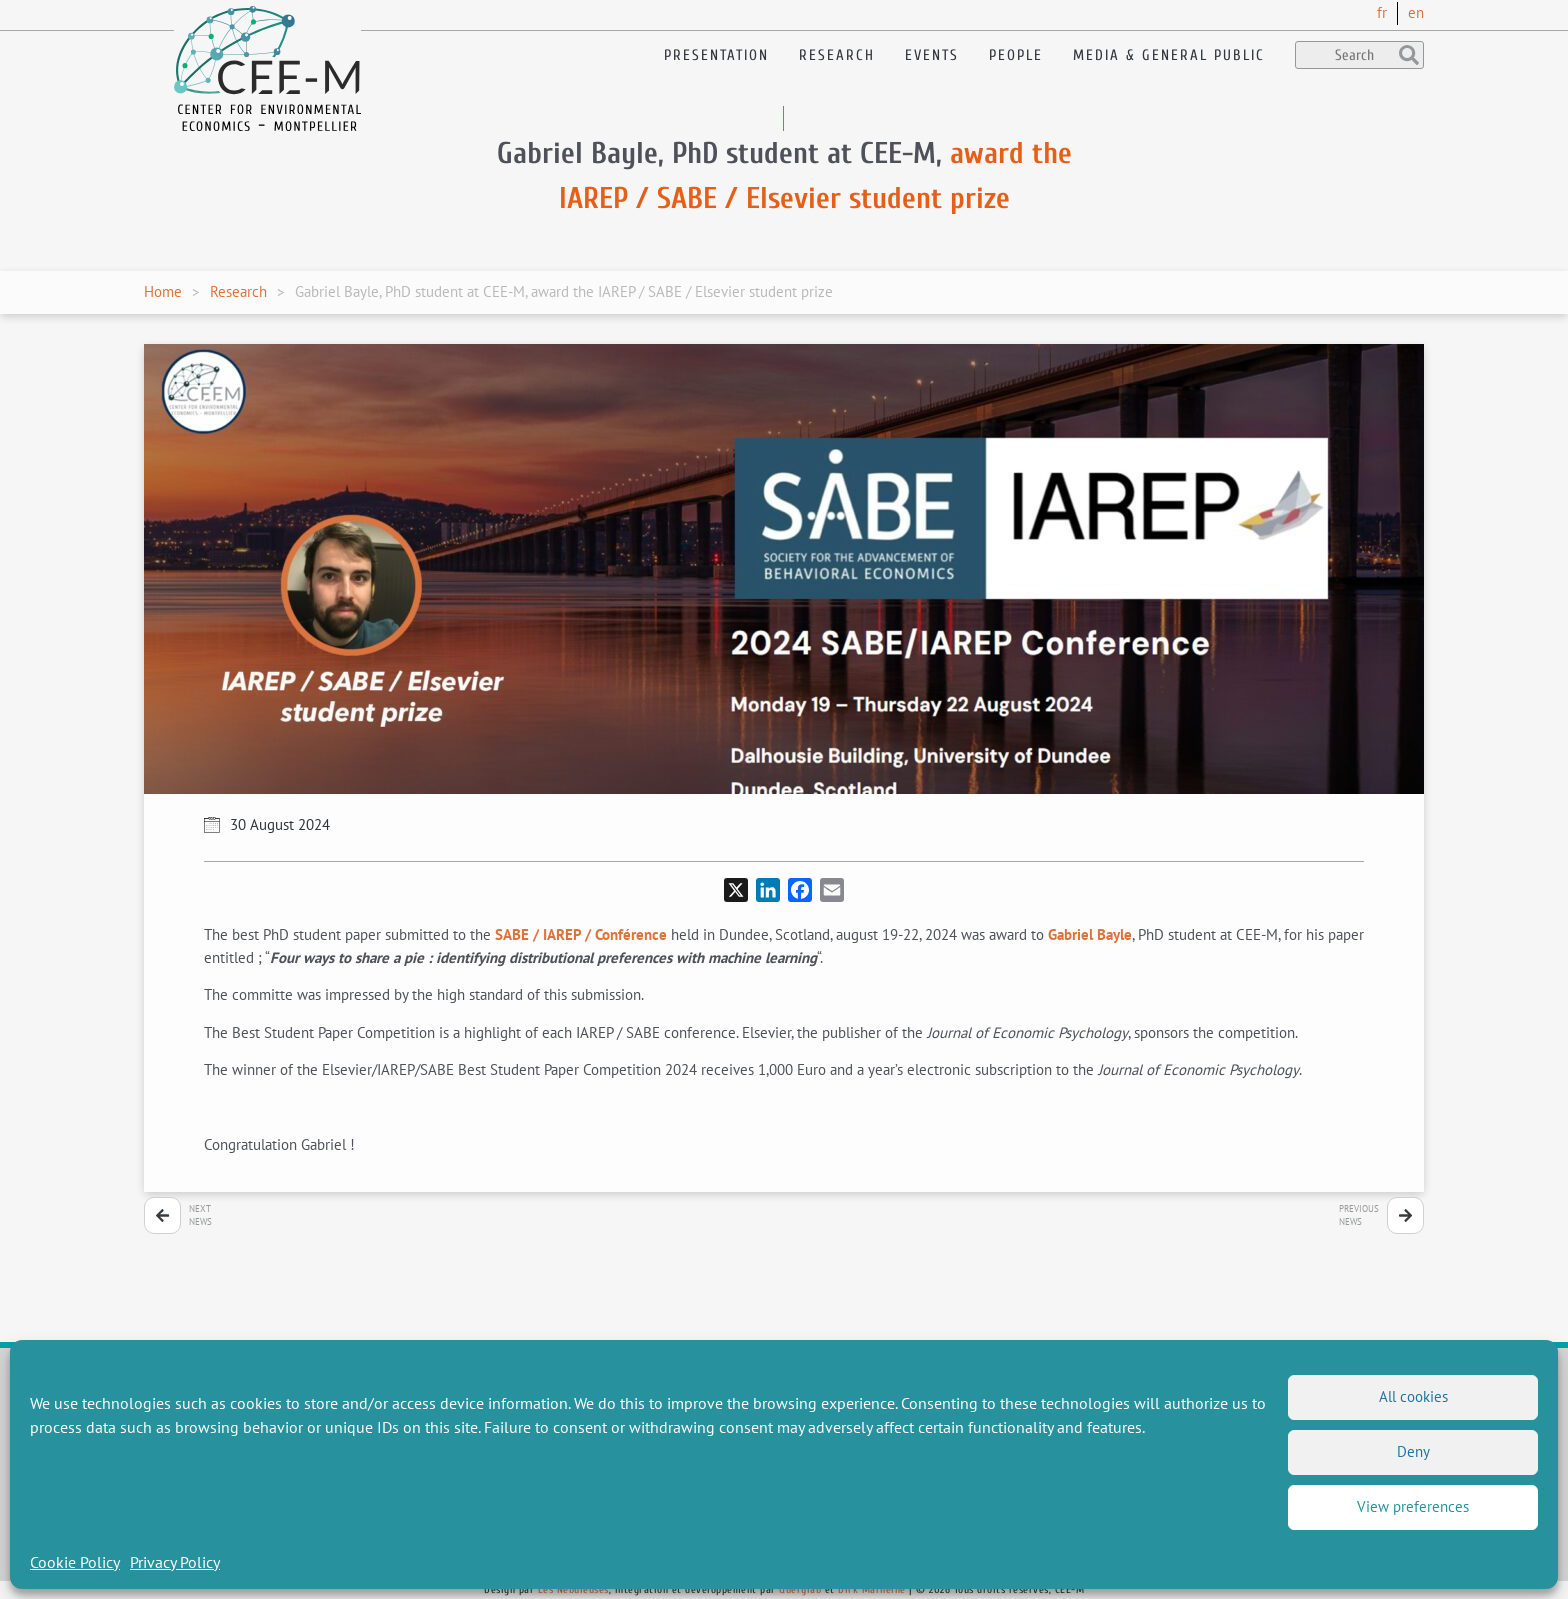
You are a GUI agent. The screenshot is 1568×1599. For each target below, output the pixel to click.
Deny (1413, 1451)
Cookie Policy (75, 1562)
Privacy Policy (175, 1562)
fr (1382, 12)
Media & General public (1169, 55)
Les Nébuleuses (573, 1589)
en (1416, 12)
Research (837, 55)
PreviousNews (1359, 1215)
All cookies (1413, 1396)
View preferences (1413, 1506)
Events (932, 55)
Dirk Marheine (872, 1589)
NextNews (200, 1215)
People (1016, 55)
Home (163, 291)
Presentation (716, 55)
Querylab (800, 1589)
